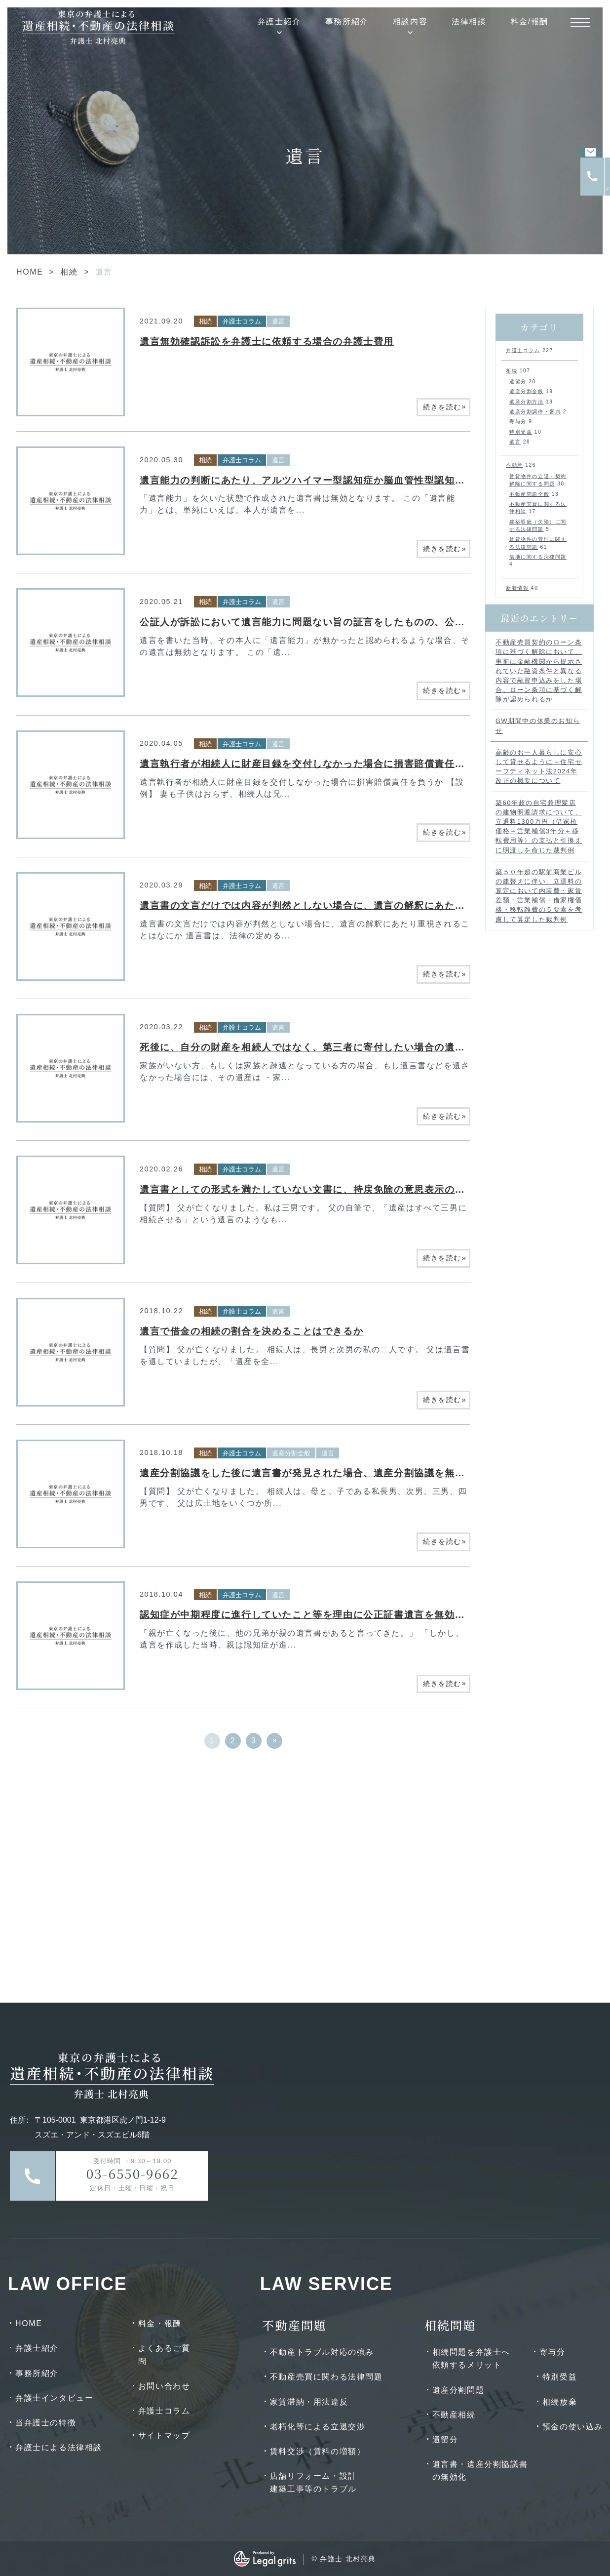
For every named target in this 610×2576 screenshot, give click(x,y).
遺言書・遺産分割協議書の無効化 (480, 2470)
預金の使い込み (572, 2426)
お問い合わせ (164, 2386)
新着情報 (517, 588)
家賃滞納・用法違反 (309, 2402)
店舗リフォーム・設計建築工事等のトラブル (313, 2482)
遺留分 (518, 381)
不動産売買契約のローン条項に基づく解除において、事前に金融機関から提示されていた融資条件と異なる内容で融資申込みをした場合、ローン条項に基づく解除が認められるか (539, 671)
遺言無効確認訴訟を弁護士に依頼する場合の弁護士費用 (267, 341)
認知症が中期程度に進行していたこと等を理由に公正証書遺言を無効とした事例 (323, 1615)
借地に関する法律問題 (538, 557)
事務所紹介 (347, 21)
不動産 (514, 465)
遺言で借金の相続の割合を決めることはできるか (251, 1331)
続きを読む (444, 406)
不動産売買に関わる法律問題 (326, 2377)
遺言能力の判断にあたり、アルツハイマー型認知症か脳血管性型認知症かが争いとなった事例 (353, 480)
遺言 (278, 321)
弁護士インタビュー (54, 2398)
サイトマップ (164, 2435)
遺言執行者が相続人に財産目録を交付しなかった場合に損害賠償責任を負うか (318, 764)
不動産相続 (454, 2415)
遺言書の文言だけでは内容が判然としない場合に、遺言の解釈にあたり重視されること (338, 905)
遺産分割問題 (458, 2390)
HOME (29, 272)
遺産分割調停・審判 (535, 411)
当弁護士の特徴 (45, 2422)
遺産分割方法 (526, 401)
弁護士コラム (242, 321)
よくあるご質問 (164, 2354)
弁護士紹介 (279, 21)
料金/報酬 (529, 21)
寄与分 (518, 421)
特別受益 (520, 432)
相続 (68, 272)
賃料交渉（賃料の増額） (318, 2451)
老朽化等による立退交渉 (318, 2426)
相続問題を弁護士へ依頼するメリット (471, 2358)
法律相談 (469, 21)
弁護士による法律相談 (58, 2447)
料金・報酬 (160, 2323)
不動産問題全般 (529, 494)
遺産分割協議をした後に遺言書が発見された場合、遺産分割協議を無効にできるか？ (333, 1473)
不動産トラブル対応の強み (322, 2352)
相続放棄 (559, 2402)
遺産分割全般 (291, 1453)
